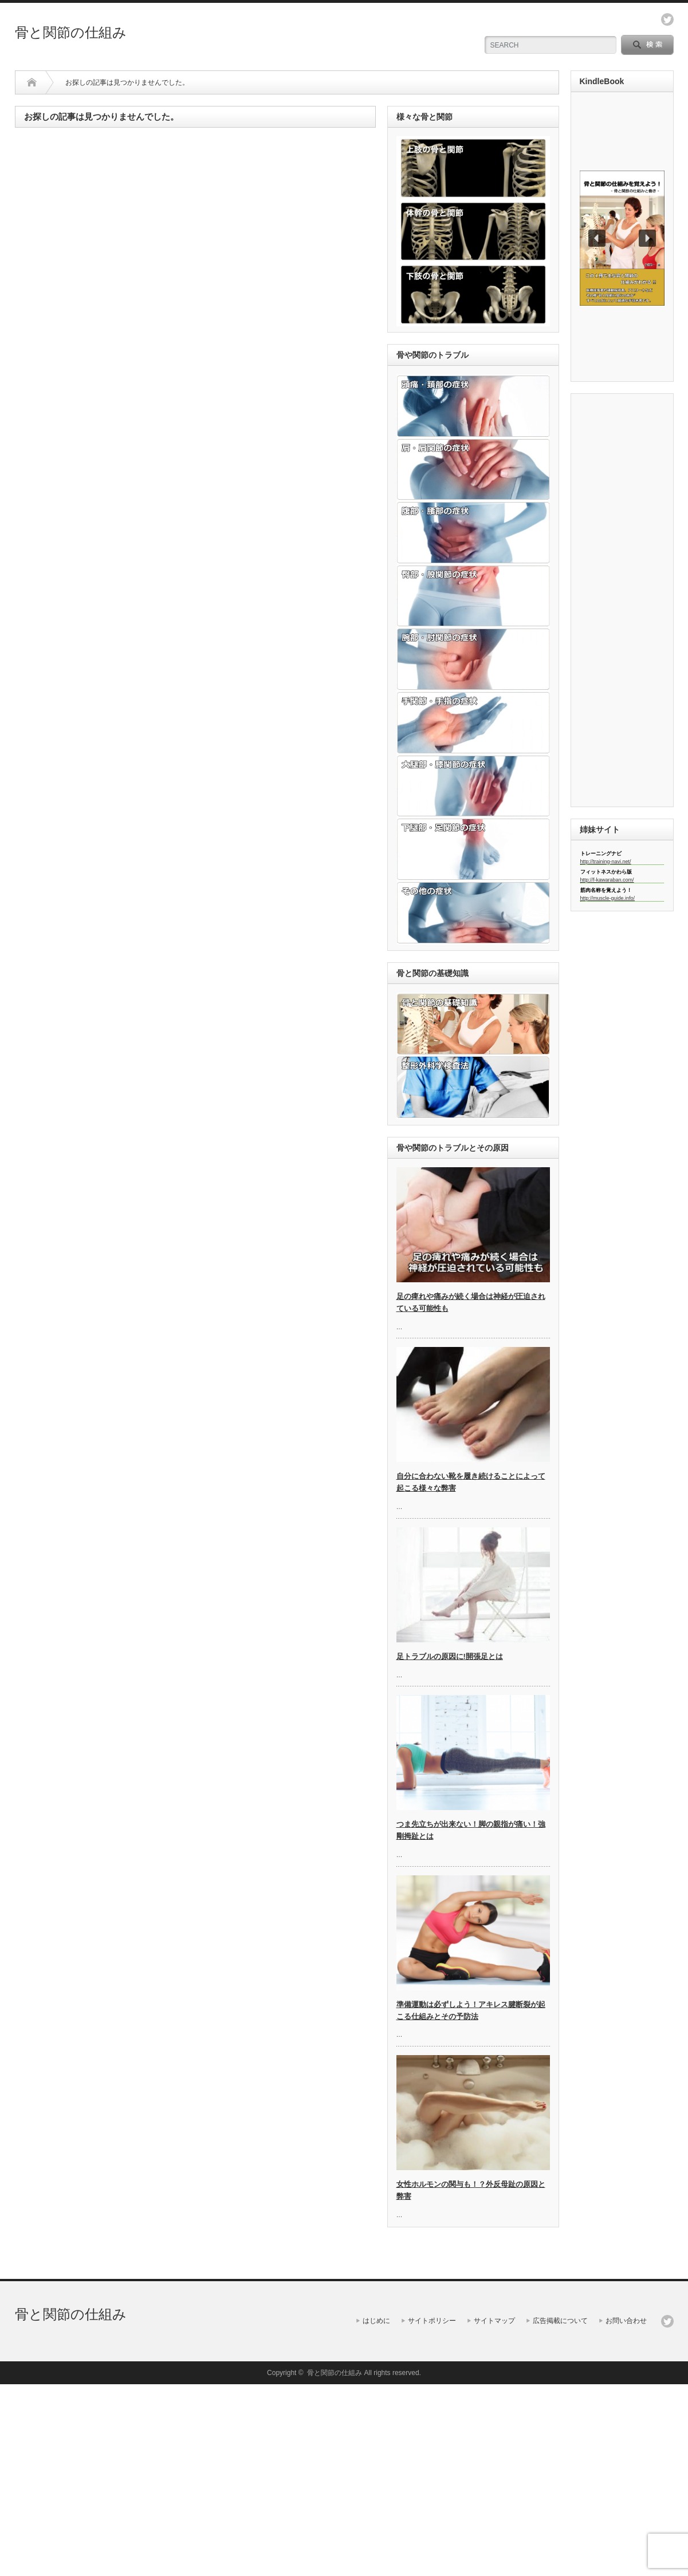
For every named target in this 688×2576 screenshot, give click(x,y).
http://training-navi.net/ (605, 861)
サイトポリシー (432, 2321)
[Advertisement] (622, 604)
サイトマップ (494, 2321)
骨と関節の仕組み (71, 32)
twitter (667, 19)
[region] (622, 238)
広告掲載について (560, 2321)
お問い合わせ (626, 2321)
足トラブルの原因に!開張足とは (449, 1656)
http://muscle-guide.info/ (607, 898)
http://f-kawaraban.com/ (607, 880)
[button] (622, 238)
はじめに (376, 2321)
